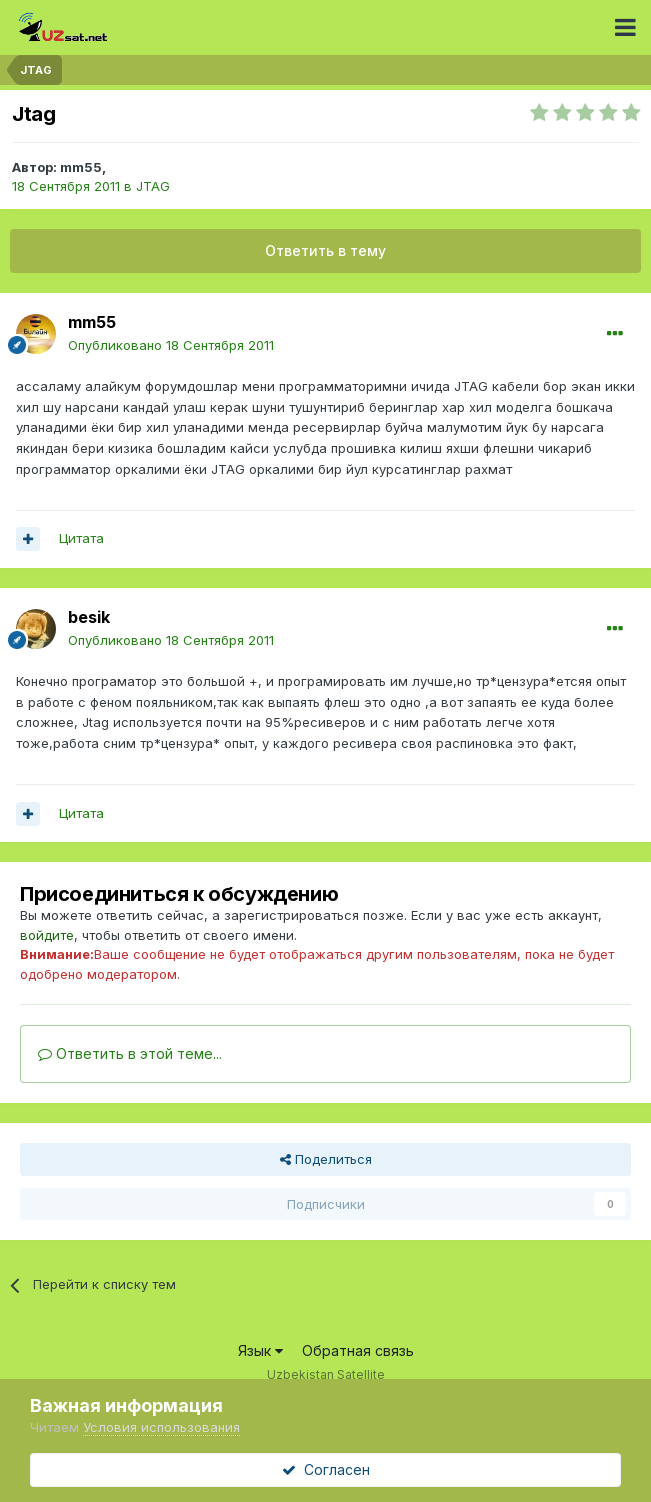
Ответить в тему (325, 250)
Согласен (326, 1469)
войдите (47, 935)
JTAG (153, 186)
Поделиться (326, 1159)
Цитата (81, 538)
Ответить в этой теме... (130, 1053)
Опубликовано (171, 345)
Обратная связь (358, 1350)
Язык (260, 1350)
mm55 (81, 167)
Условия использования (161, 1427)
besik (89, 617)
